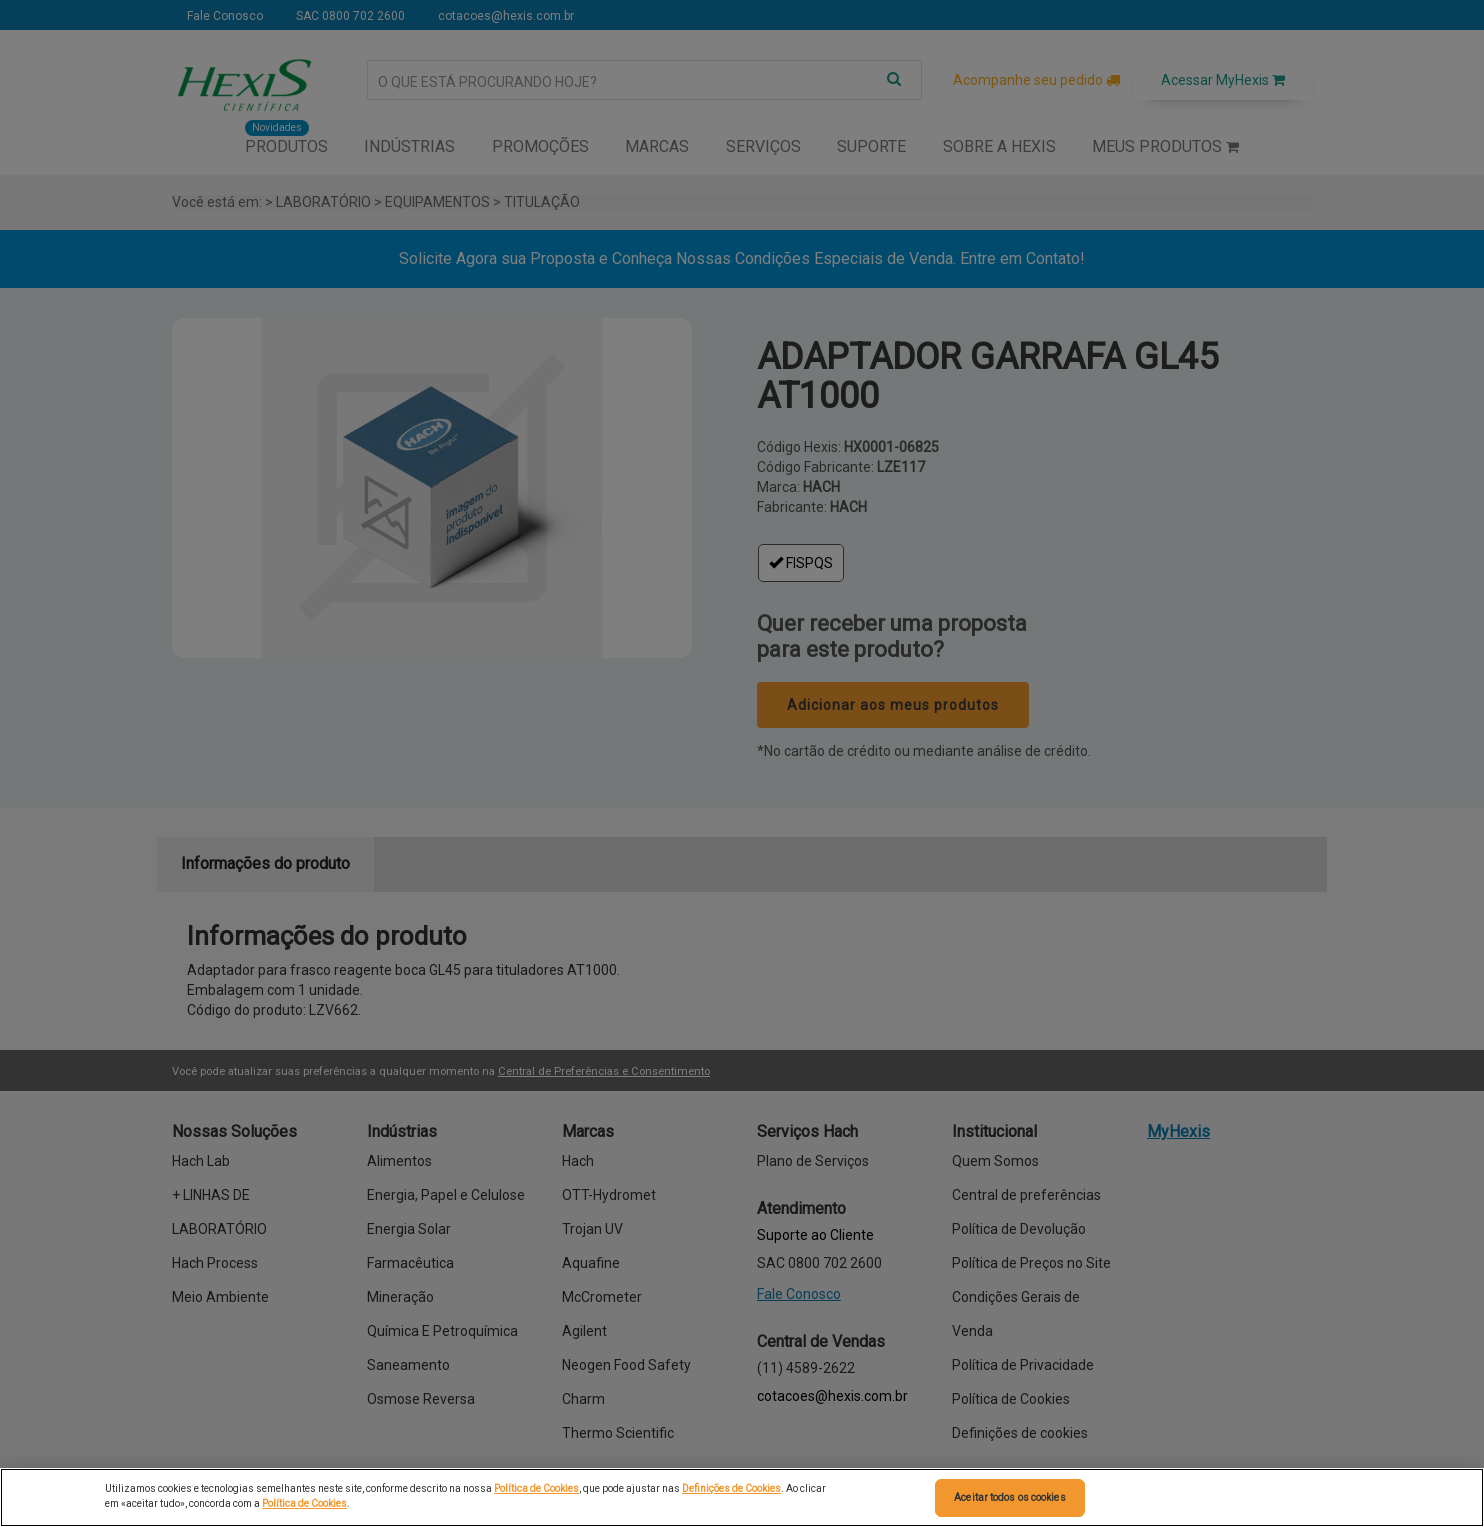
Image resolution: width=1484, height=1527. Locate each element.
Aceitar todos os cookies (1009, 1497)
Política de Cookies (536, 1488)
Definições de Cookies (731, 1488)
